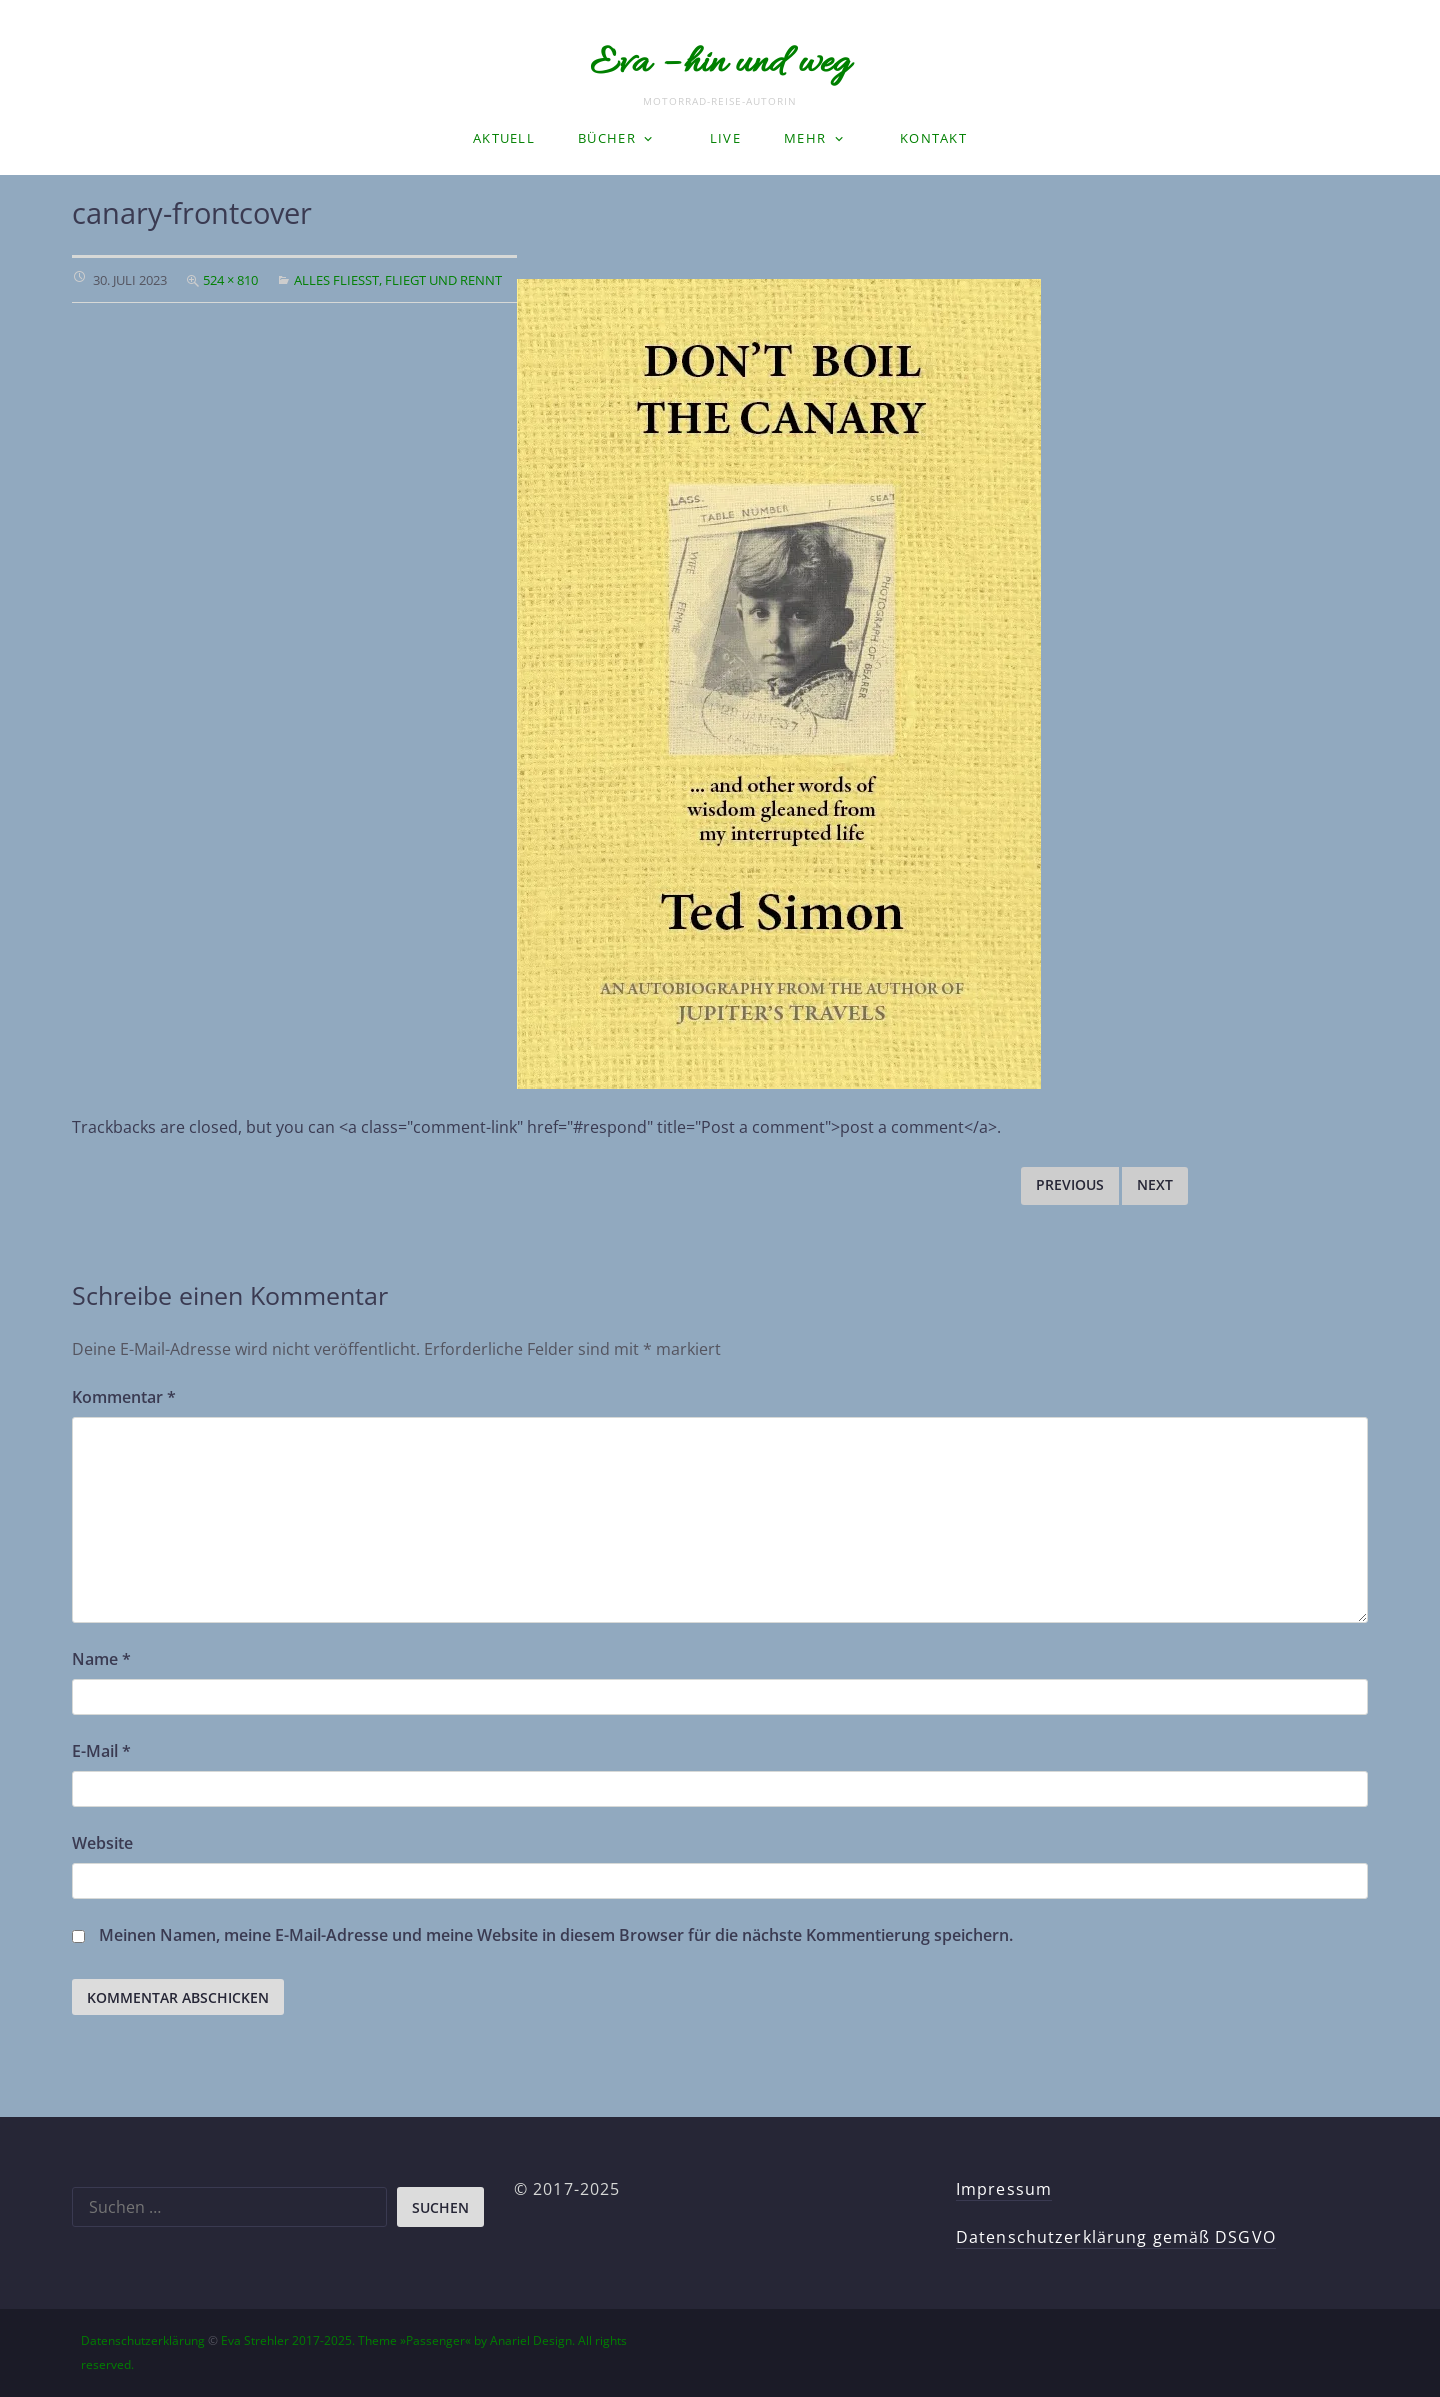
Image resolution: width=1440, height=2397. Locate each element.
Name (101, 1659)
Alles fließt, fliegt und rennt (398, 280)
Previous (1070, 1184)
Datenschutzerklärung (143, 2340)
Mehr (805, 138)
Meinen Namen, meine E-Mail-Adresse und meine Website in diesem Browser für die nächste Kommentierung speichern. (556, 1935)
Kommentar (124, 1397)
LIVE (725, 138)
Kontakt (933, 138)
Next (1155, 1184)
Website (102, 1843)
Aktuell (504, 138)
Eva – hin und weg (720, 64)
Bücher (607, 138)
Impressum (1004, 2189)
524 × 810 (230, 280)
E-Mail (101, 1751)
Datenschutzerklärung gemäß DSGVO (1116, 2237)
